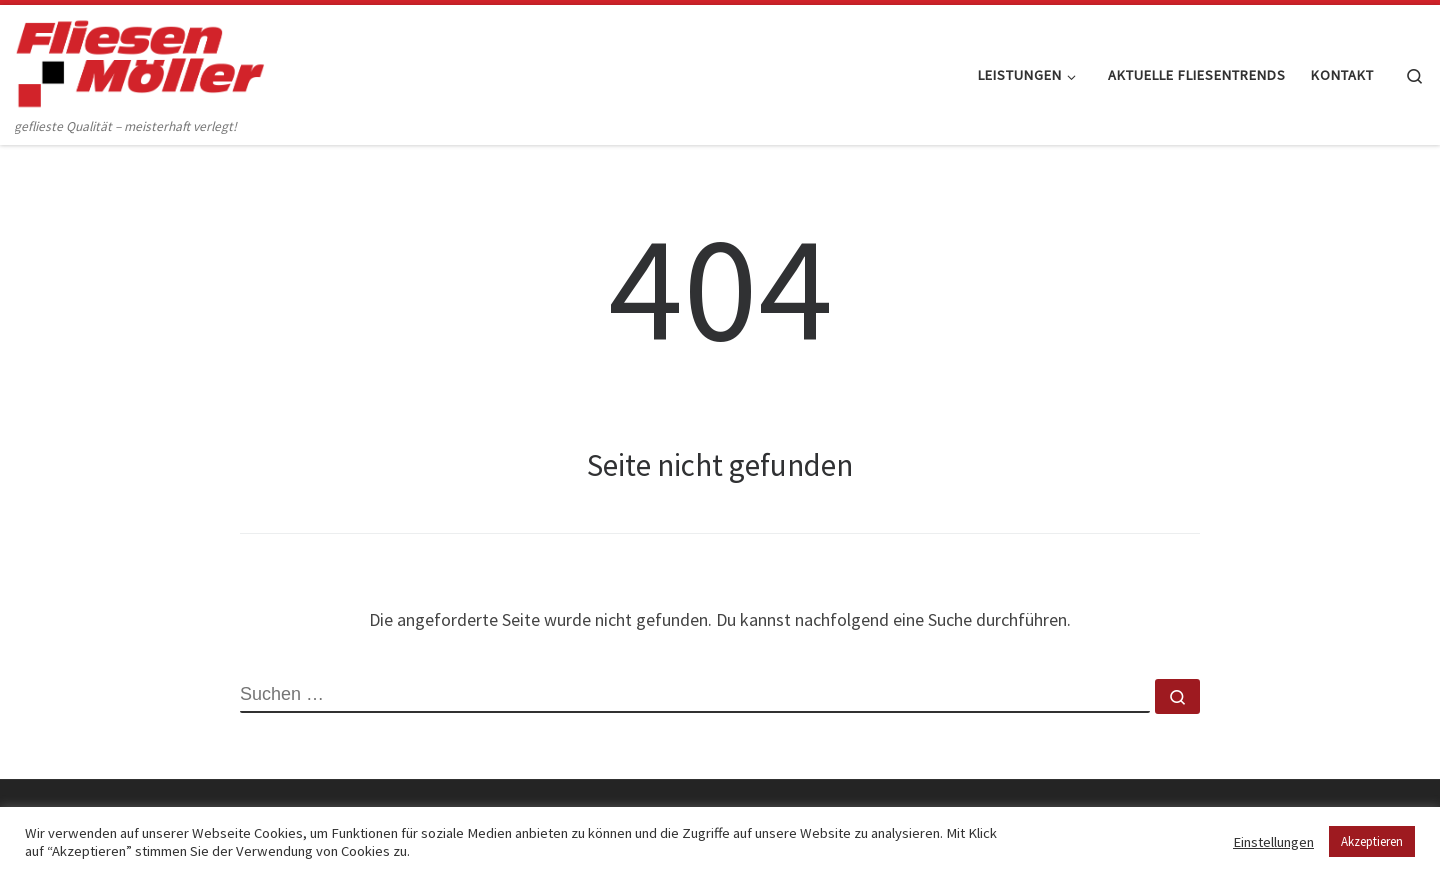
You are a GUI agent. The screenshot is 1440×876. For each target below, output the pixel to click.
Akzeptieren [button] (1372, 841)
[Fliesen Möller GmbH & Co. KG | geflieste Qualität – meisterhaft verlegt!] (140, 59)
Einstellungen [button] (1273, 842)
